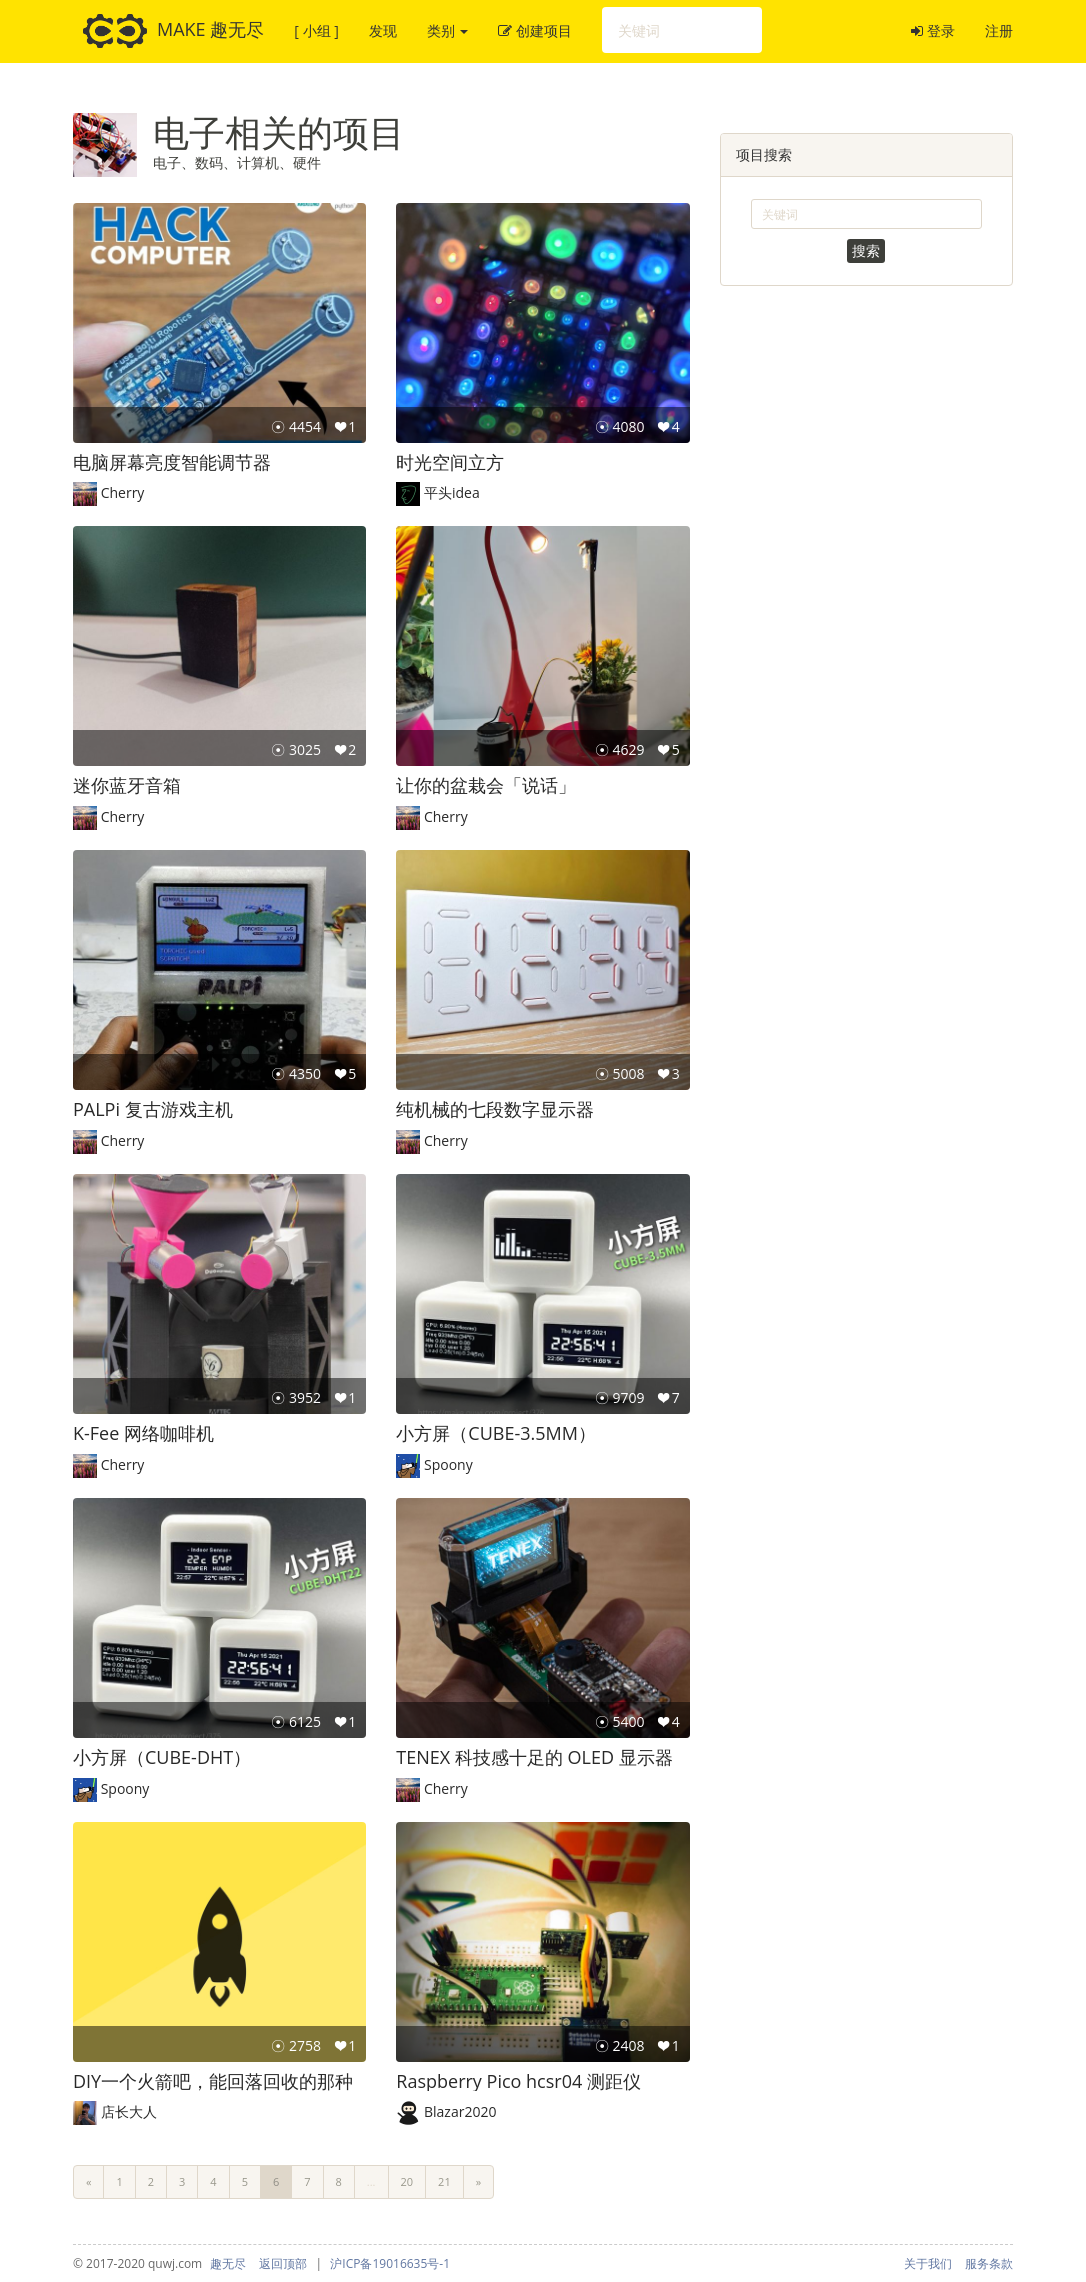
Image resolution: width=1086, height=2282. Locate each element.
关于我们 (928, 2263)
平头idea (452, 492)
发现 (383, 30)
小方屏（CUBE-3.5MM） (496, 1433)
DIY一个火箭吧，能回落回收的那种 (213, 2081)
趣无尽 (228, 2263)
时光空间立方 (450, 462)
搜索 (866, 250)
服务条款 (989, 2263)
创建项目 (535, 30)
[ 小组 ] (316, 30)
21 (444, 2181)
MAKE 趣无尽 (173, 31)
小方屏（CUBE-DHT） (162, 1757)
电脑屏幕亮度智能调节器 (172, 462)
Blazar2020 (460, 2111)
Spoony (448, 1464)
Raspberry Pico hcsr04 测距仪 (518, 2081)
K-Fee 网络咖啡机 (143, 1433)
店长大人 (129, 2111)
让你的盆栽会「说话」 (486, 785)
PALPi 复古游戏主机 (153, 1109)
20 (407, 2181)
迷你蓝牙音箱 (127, 785)
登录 (933, 30)
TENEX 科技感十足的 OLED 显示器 (534, 1757)
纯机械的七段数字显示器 (495, 1109)
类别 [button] (448, 30)
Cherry (123, 492)
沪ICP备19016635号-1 (390, 2263)
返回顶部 (283, 2263)
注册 (999, 30)
